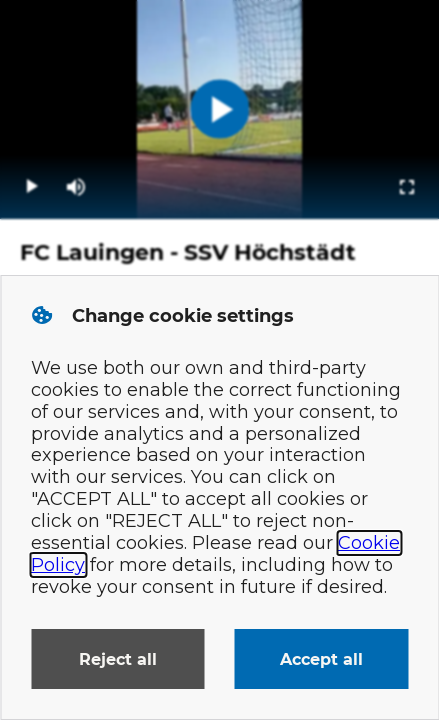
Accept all (321, 659)
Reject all (118, 659)
